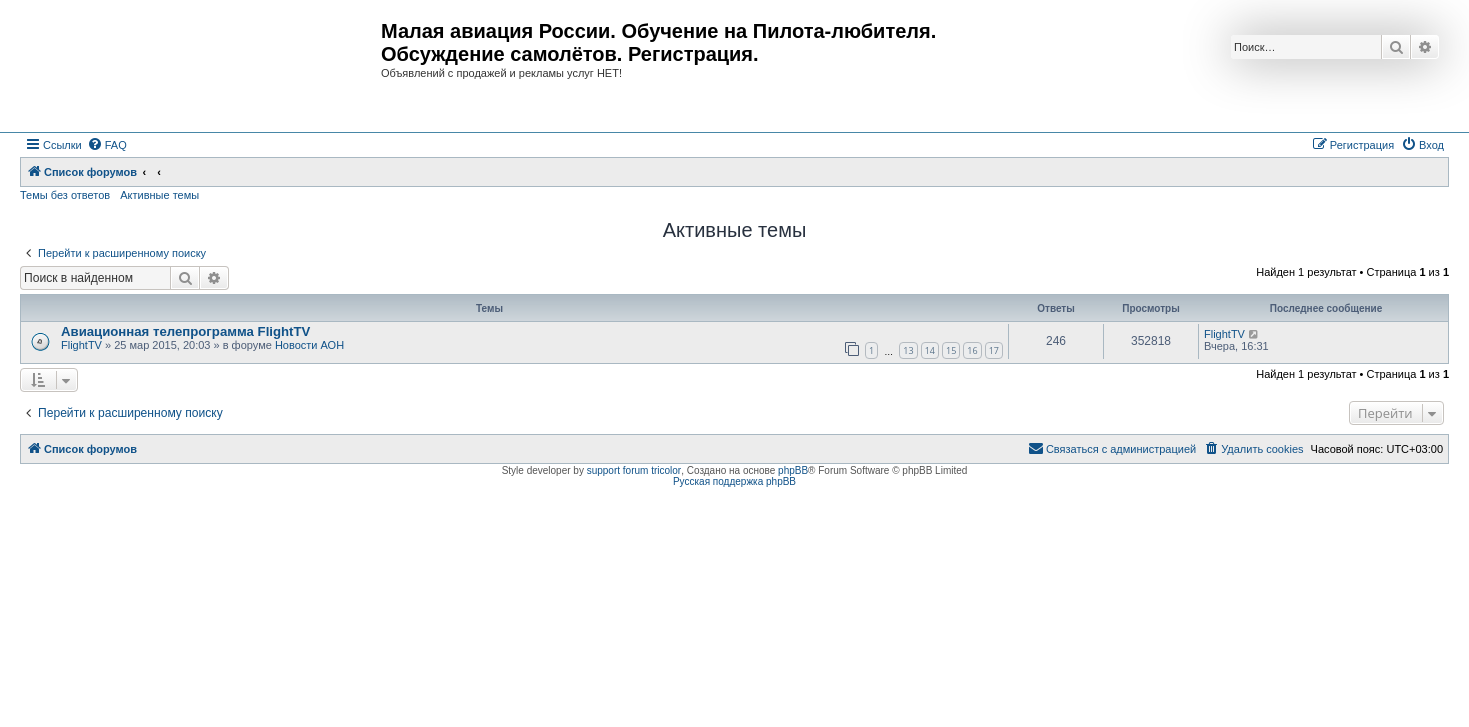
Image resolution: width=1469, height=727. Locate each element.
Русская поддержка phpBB (734, 481)
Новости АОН (309, 345)
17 (994, 350)
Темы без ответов (65, 195)
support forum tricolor (634, 470)
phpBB (793, 470)
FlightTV (81, 345)
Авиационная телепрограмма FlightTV (185, 331)
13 (908, 350)
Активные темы (159, 195)
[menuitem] (107, 145)
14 (930, 350)
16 (972, 350)
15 (951, 350)
